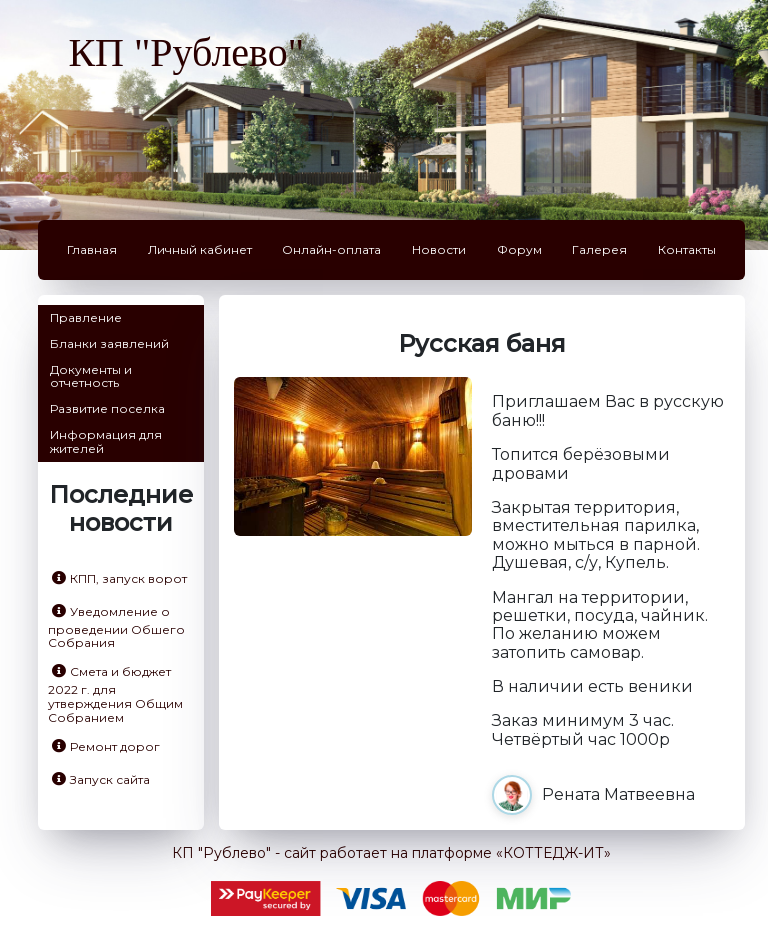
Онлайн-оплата (331, 249)
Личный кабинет (200, 249)
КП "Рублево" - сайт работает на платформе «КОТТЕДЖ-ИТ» (391, 853)
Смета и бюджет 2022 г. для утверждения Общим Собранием (115, 694)
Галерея (599, 249)
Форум (519, 249)
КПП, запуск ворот (119, 578)
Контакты (687, 249)
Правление (86, 317)
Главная (92, 249)
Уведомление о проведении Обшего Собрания (116, 627)
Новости (439, 249)
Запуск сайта (101, 779)
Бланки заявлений (109, 343)
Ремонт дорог (106, 746)
